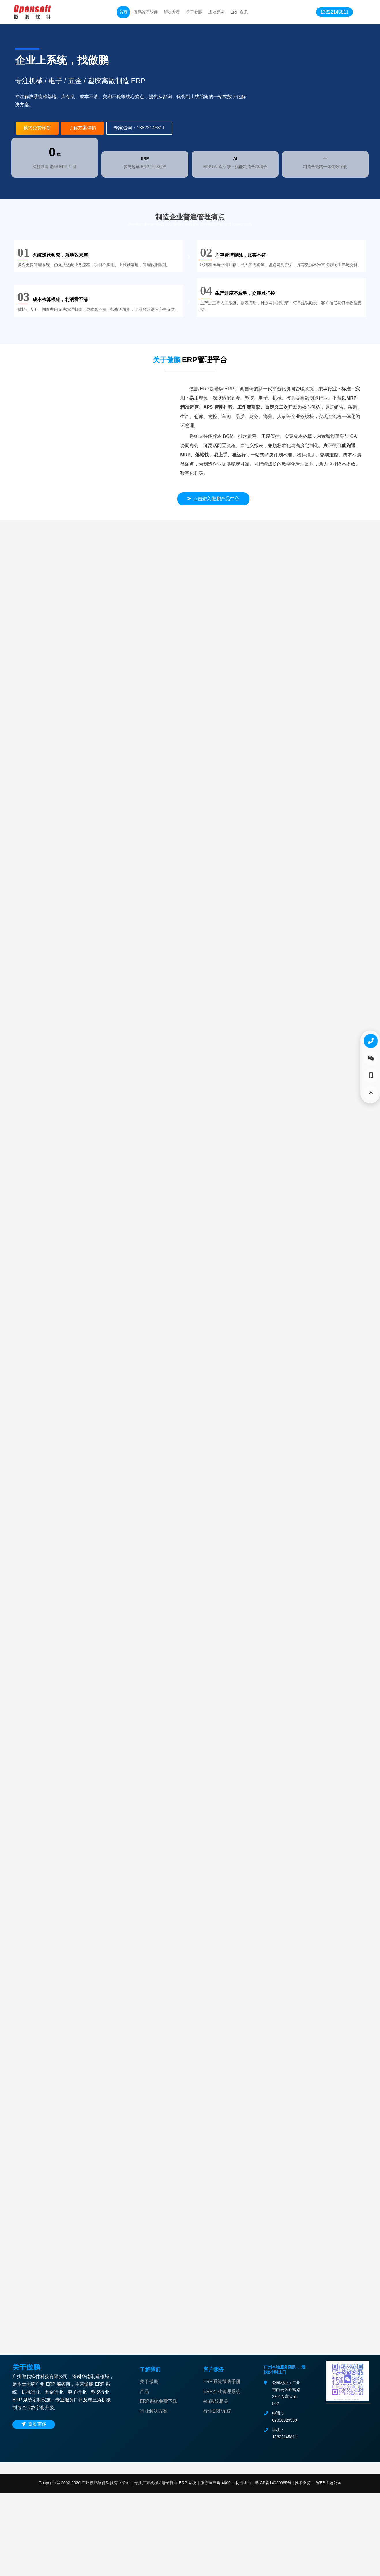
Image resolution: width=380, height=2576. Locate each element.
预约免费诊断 (37, 127)
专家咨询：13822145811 (139, 127)
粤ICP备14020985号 (272, 2566)
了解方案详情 (82, 127)
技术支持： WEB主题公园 (318, 2566)
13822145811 (334, 12)
